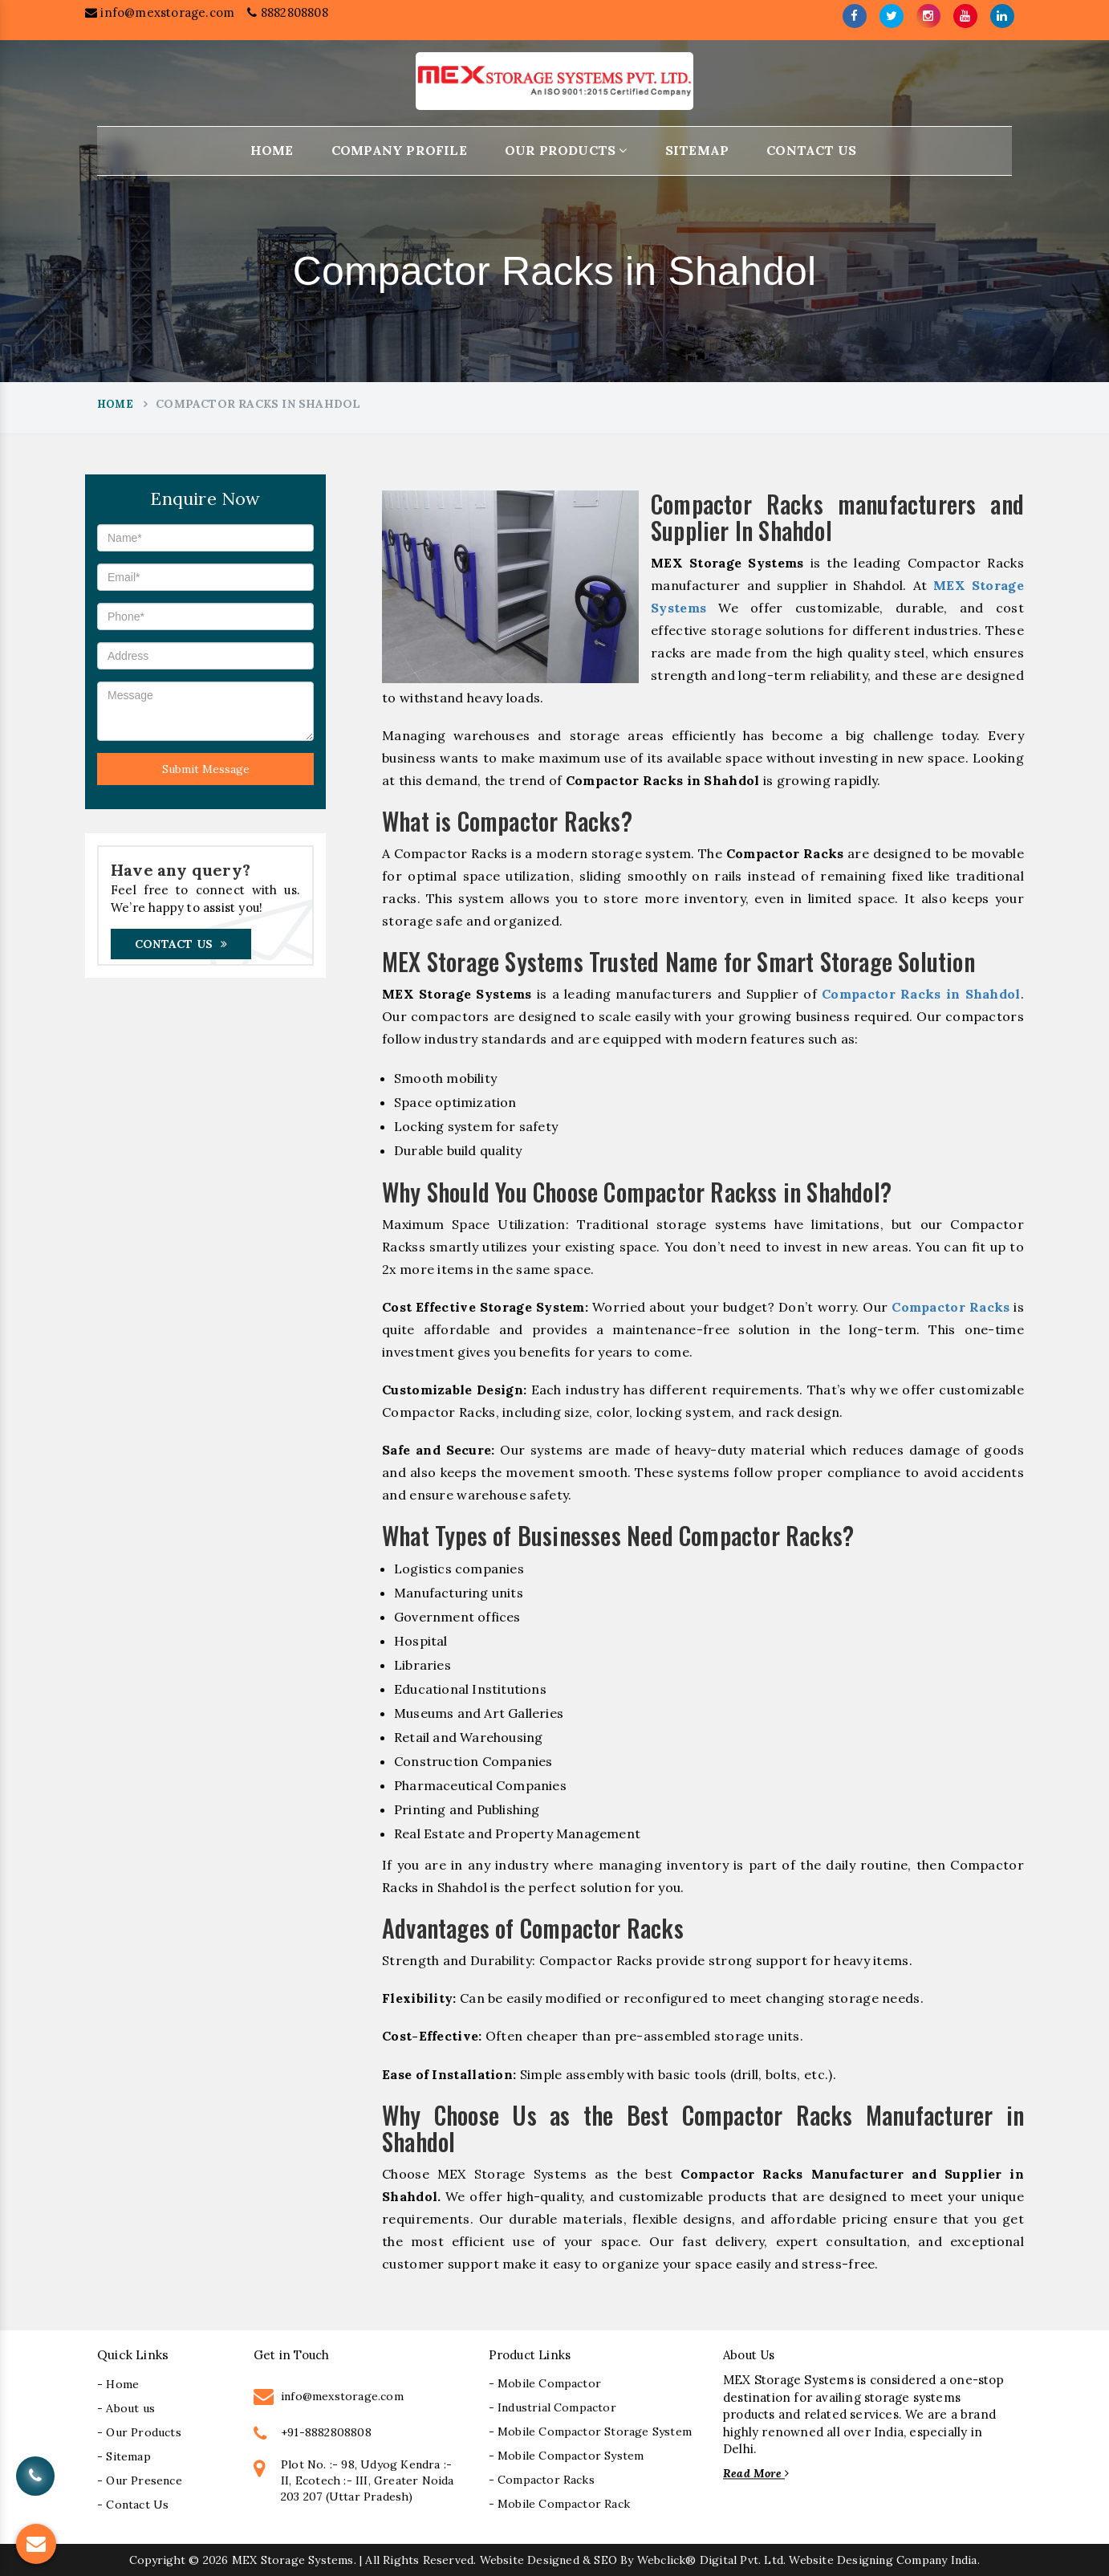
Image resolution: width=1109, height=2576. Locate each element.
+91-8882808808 (326, 2559)
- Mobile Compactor (545, 2510)
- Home (118, 2510)
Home (272, 150)
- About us (126, 2534)
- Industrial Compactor (552, 2534)
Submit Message (206, 769)
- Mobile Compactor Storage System (591, 2558)
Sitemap (697, 150)
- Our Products (139, 2558)
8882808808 (287, 17)
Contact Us (811, 150)
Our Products (566, 150)
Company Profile (399, 150)
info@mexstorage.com (159, 17)
